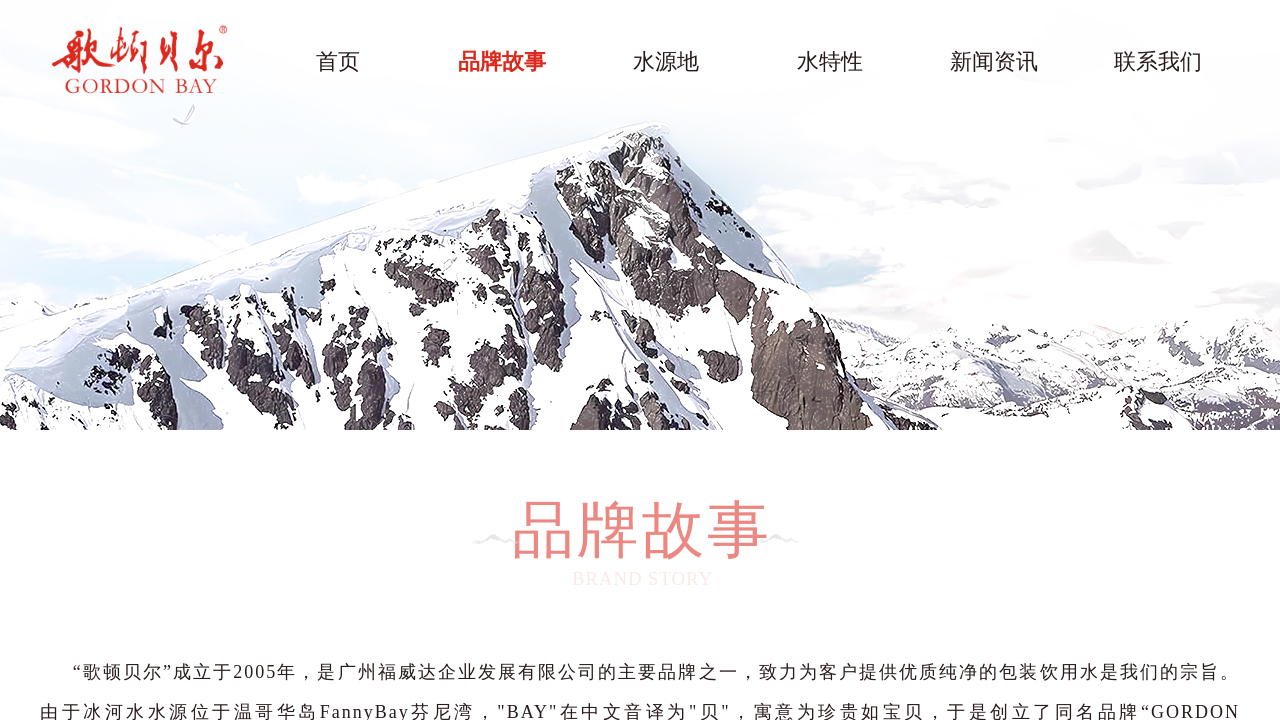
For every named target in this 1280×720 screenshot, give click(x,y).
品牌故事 (502, 61)
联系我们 (1158, 61)
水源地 (666, 61)
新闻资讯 (994, 61)
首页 (338, 61)
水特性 (830, 61)
